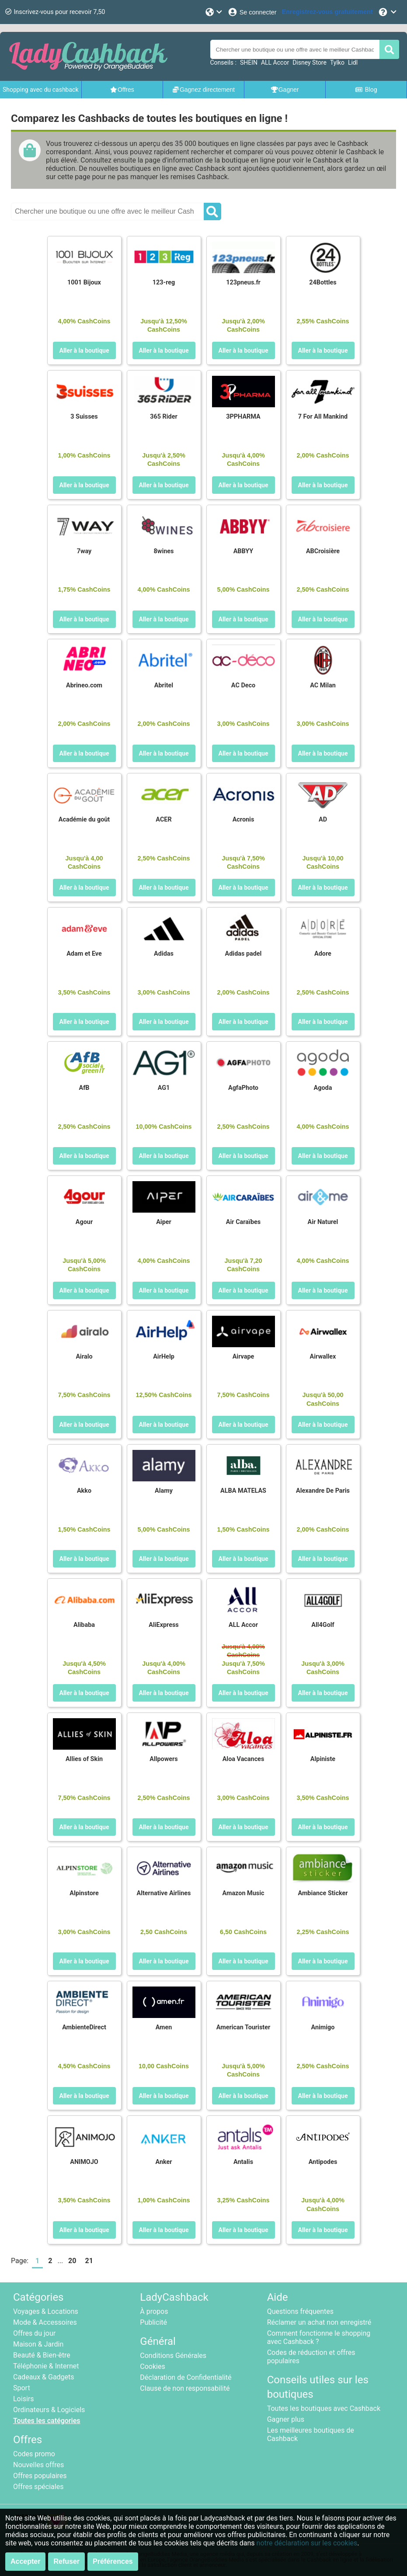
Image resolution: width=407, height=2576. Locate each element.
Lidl (353, 62)
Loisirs (23, 2399)
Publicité (153, 2322)
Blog (366, 89)
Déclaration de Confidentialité (185, 2377)
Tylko (337, 62)
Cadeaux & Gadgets (43, 2377)
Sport (21, 2388)
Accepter (25, 2561)
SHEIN (248, 62)
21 (89, 2261)
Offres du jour (34, 2333)
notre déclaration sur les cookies (307, 2543)
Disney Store (309, 62)
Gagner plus (285, 2419)
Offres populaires (40, 2476)
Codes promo (34, 2454)
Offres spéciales (38, 2486)
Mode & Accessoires (45, 2322)
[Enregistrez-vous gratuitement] (327, 12)
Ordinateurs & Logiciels (49, 2410)
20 (72, 2261)
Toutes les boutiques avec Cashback (323, 2408)
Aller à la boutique (84, 350)
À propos (154, 2311)
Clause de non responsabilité (185, 2388)
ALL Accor (275, 62)
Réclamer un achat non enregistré (319, 2322)
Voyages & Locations (45, 2311)
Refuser (66, 2561)
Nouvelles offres (38, 2465)
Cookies (152, 2366)
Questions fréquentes (300, 2311)
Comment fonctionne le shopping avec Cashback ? (319, 2337)
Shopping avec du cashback (41, 89)
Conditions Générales (173, 2355)
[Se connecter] (252, 12)
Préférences (113, 2561)
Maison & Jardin (38, 2344)
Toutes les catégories (46, 2421)
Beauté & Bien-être (41, 2355)
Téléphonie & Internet (46, 2366)
